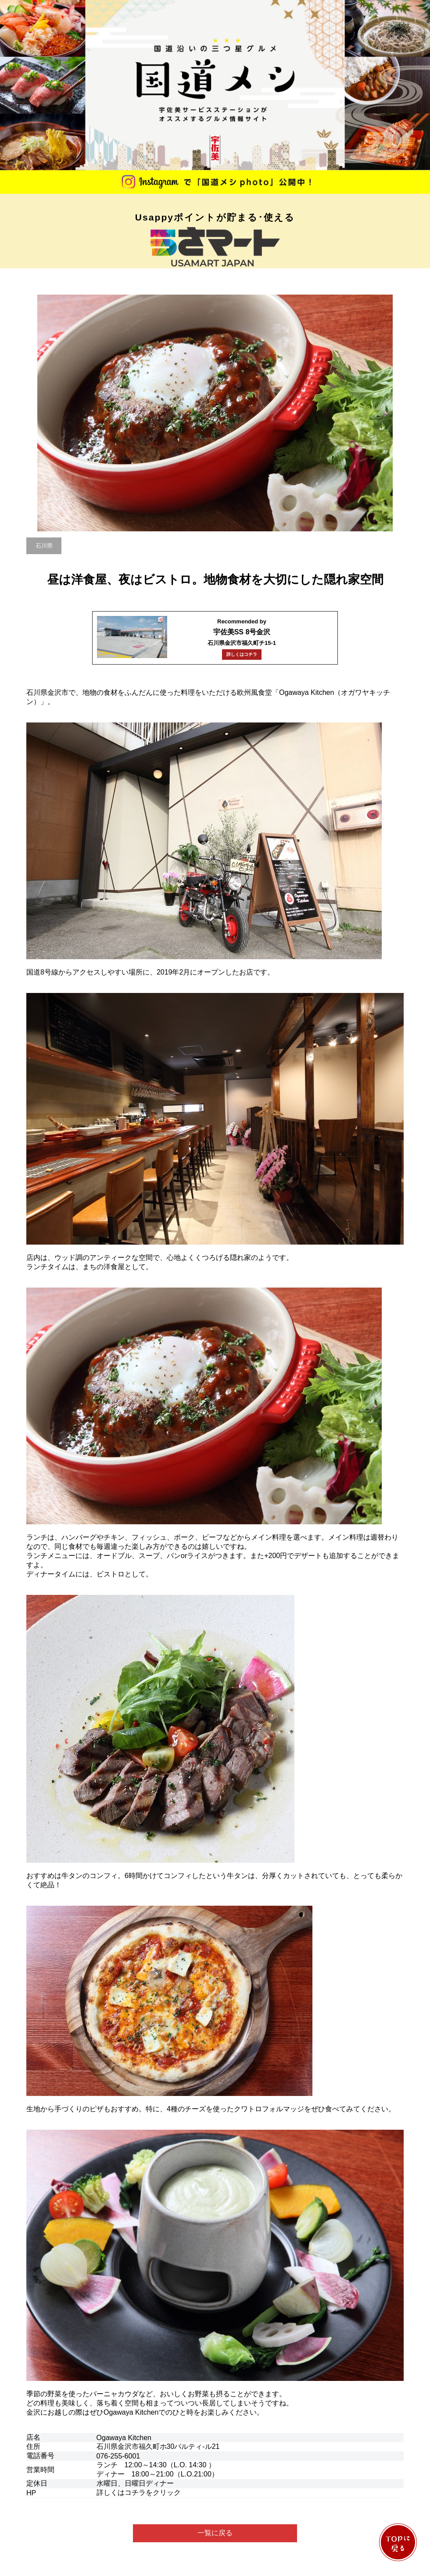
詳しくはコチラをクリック (139, 2492)
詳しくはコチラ (241, 654)
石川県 (44, 545)
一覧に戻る (215, 2533)
